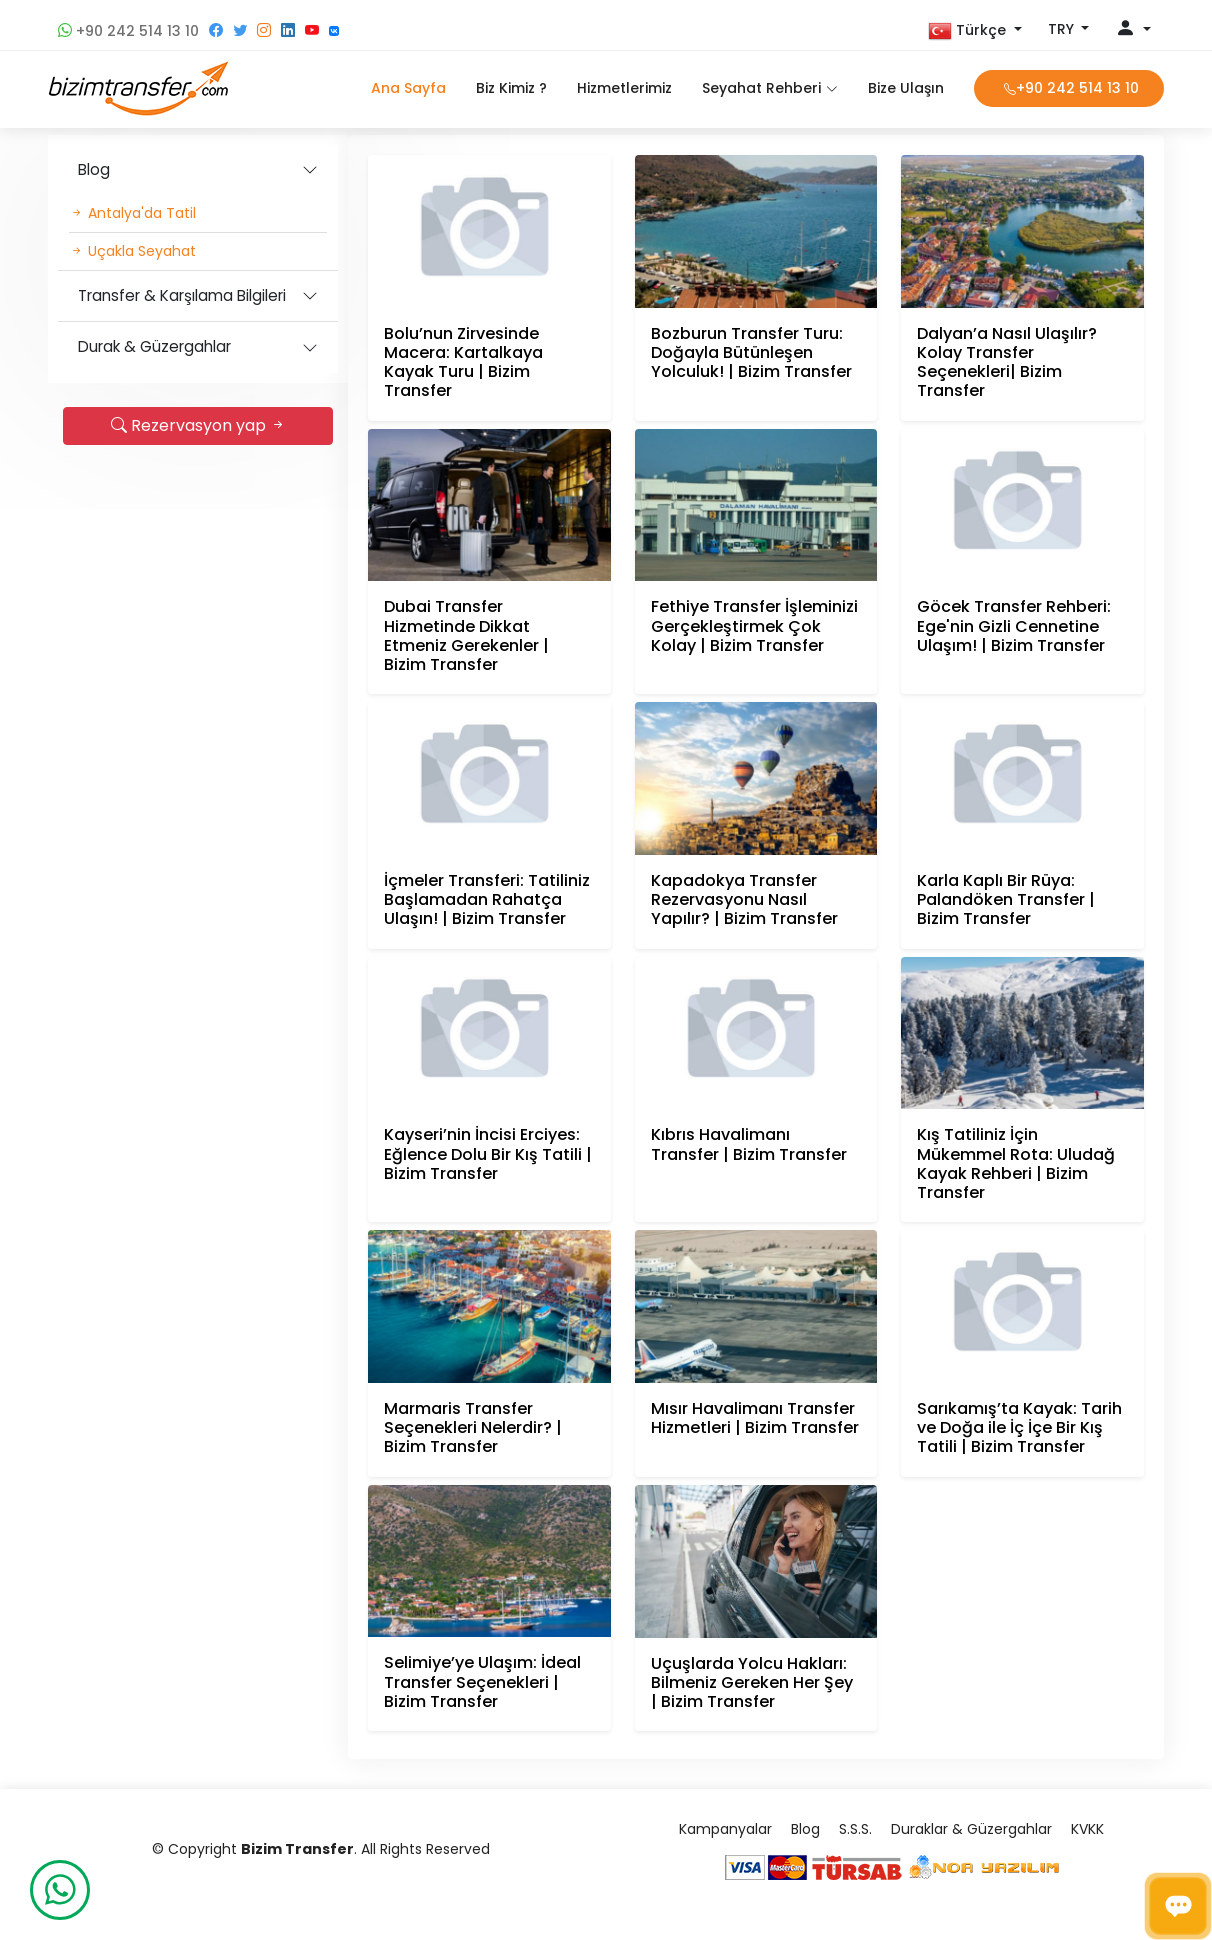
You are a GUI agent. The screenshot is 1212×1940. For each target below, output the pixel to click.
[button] (975, 31)
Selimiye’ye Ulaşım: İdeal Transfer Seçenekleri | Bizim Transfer (482, 1681)
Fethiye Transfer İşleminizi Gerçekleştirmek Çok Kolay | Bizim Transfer (754, 625)
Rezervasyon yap (198, 425)
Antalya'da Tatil (133, 213)
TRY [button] (1063, 29)
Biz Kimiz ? (511, 88)
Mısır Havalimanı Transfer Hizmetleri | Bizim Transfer (755, 1418)
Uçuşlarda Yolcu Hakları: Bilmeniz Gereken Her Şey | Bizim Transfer (752, 1682)
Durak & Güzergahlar (154, 346)
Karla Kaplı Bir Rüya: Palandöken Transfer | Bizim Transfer (1006, 899)
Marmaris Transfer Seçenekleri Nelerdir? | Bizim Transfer (473, 1427)
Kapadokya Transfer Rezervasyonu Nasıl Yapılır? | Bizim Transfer (744, 899)
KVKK (1087, 1829)
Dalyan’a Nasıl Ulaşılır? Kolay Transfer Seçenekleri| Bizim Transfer (1007, 362)
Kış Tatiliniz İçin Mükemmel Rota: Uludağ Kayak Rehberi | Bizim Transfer (1016, 1163)
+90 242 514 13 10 (128, 31)
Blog (94, 169)
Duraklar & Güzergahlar (971, 1829)
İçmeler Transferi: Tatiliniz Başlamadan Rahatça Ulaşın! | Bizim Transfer (487, 899)
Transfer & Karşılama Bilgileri (182, 295)
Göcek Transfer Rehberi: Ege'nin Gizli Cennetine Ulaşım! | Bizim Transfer (1014, 625)
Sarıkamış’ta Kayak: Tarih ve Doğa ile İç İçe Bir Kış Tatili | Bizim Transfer (1019, 1427)
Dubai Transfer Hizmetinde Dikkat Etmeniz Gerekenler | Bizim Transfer (466, 635)
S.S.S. (855, 1829)
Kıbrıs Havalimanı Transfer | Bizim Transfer (749, 1144)
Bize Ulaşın (906, 88)
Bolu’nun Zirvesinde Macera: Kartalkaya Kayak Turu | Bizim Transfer (463, 362)
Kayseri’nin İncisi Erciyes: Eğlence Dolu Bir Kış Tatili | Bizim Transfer (488, 1153)
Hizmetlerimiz (624, 88)
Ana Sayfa (408, 88)
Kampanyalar (725, 1829)
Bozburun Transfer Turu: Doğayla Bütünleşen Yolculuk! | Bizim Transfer (751, 352)
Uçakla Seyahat (133, 251)
